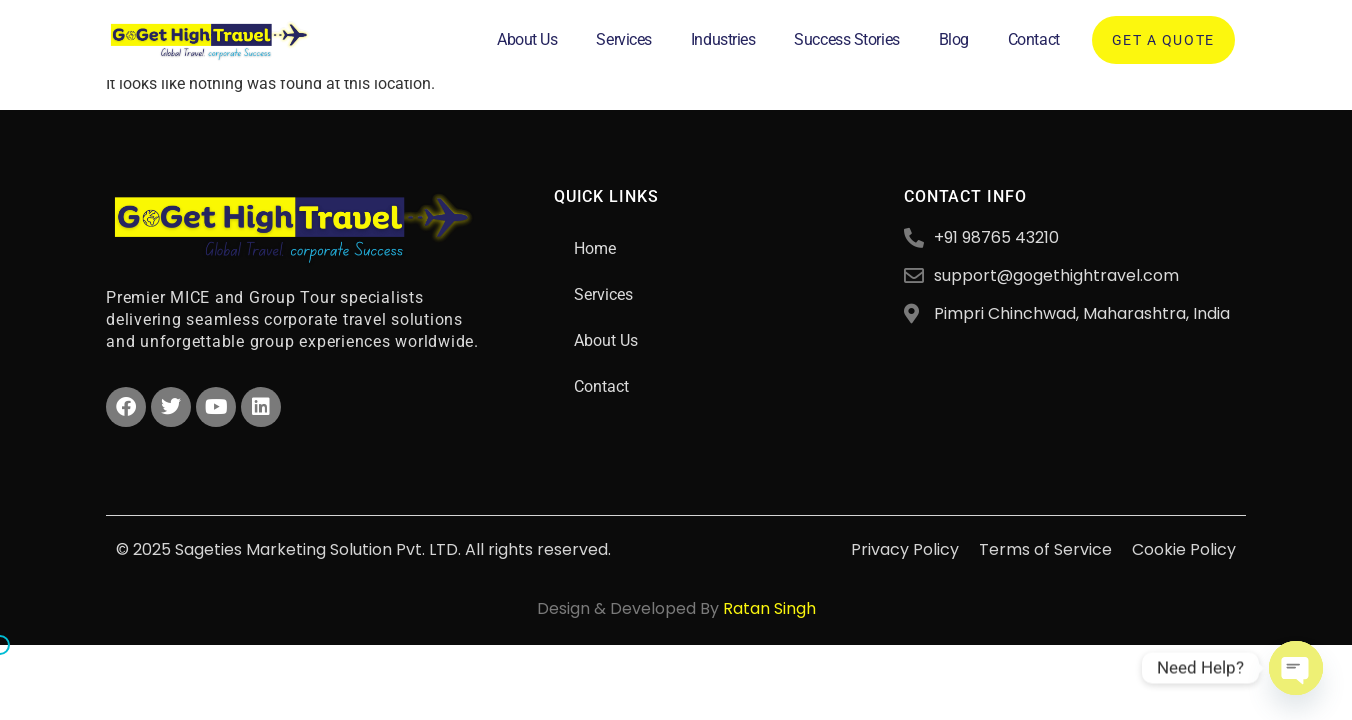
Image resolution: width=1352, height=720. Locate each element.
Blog (954, 39)
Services (623, 39)
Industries (723, 39)
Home (595, 248)
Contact (1034, 39)
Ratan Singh (769, 608)
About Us (527, 39)
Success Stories (846, 39)
